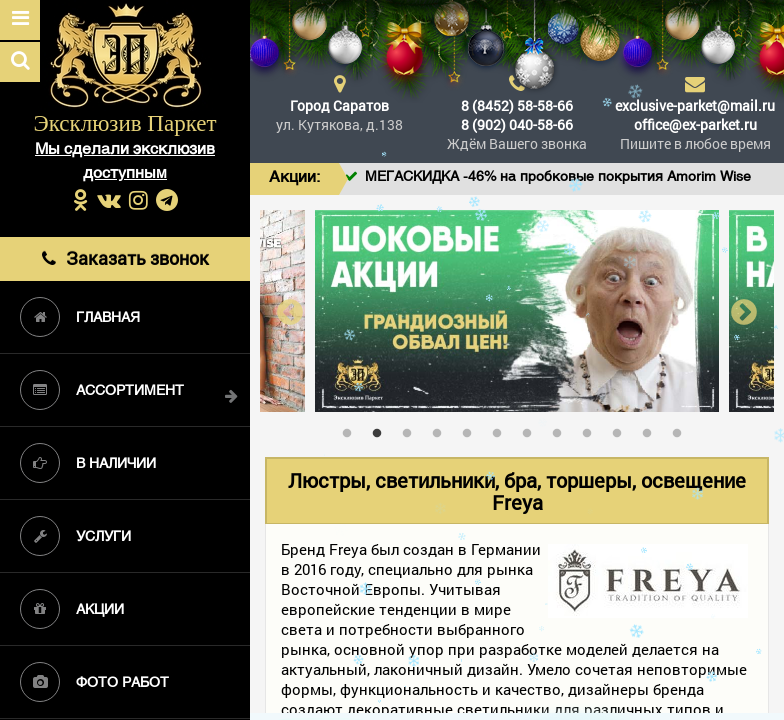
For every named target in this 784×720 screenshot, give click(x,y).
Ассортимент (102, 390)
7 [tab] (532, 429)
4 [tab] (442, 429)
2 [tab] (382, 429)
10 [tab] (622, 429)
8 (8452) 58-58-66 (517, 105)
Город (339, 105)
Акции (72, 609)
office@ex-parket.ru (695, 124)
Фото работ (94, 682)
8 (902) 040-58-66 (517, 124)
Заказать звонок (125, 258)
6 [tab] (502, 429)
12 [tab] (682, 429)
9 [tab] (592, 429)
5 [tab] (472, 429)
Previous (290, 311)
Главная (80, 317)
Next (744, 311)
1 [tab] (352, 429)
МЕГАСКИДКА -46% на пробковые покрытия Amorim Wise (578, 177)
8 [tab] (562, 429)
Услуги (75, 536)
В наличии (88, 463)
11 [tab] (652, 429)
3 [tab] (412, 429)
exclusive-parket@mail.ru (695, 105)
